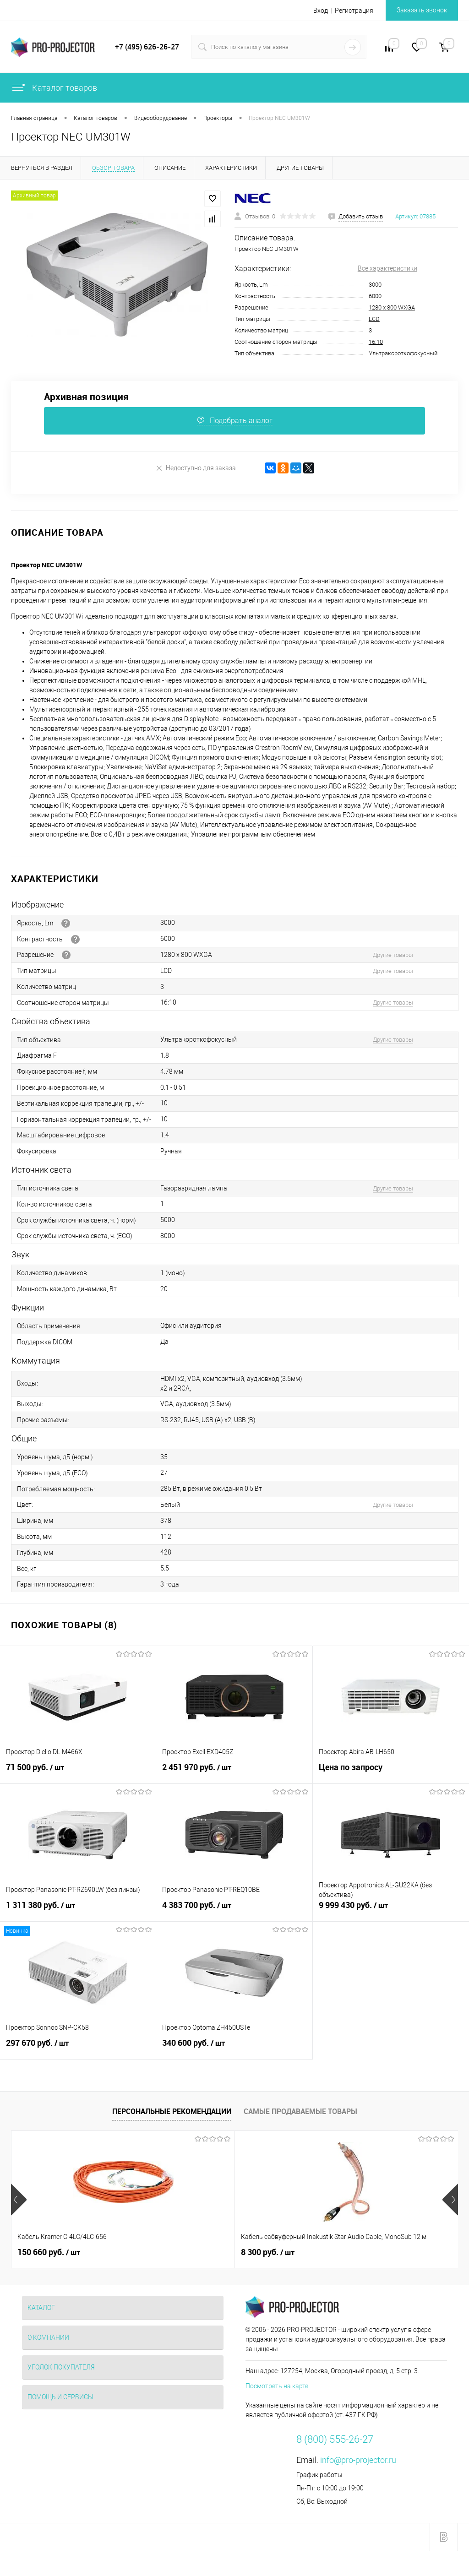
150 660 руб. (48, 2252)
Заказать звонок (422, 10)
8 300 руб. (193, 2252)
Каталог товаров (54, 87)
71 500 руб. (78, 1772)
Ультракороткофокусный (403, 353)
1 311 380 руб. (78, 1910)
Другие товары (393, 954)
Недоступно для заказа (195, 468)
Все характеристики (387, 268)
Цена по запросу (391, 1772)
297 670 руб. (78, 2048)
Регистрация (354, 10)
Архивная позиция (86, 397)
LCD (374, 318)
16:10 (376, 341)
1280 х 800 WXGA (392, 307)
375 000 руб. (347, 2252)
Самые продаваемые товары (300, 2111)
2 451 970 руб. (234, 1772)
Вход (320, 10)
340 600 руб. (234, 2048)
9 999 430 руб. (391, 1910)
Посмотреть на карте (276, 2386)
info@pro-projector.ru (358, 2460)
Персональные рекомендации (171, 2111)
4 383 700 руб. (234, 1910)
